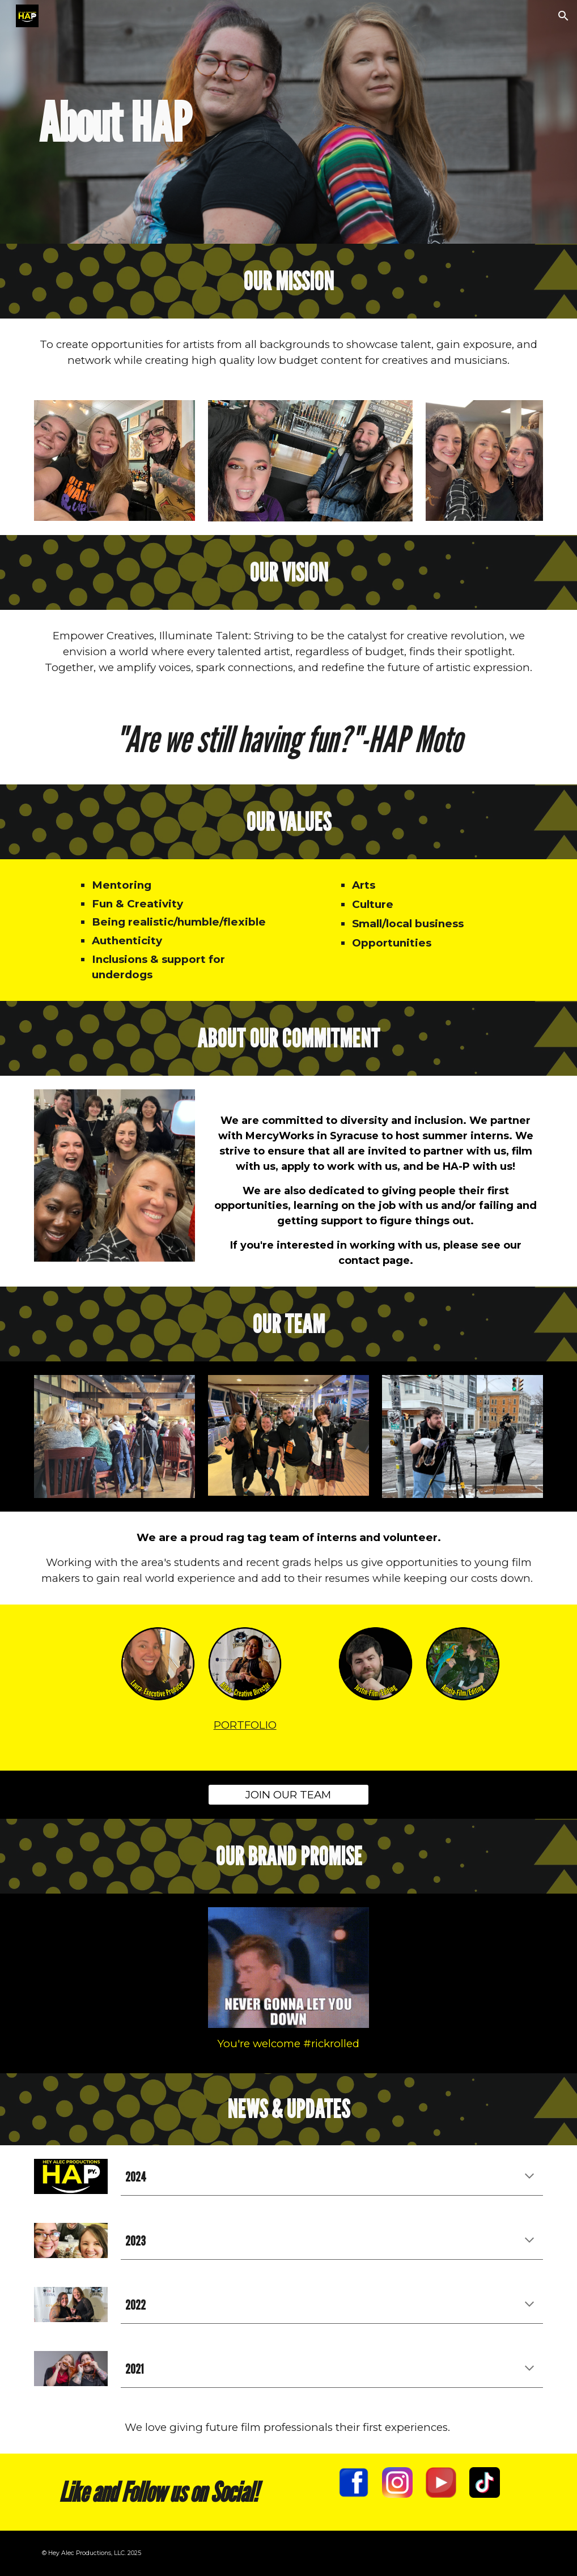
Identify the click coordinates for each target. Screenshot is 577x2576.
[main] (245, 122)
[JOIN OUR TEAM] (288, 1794)
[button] (563, 15)
